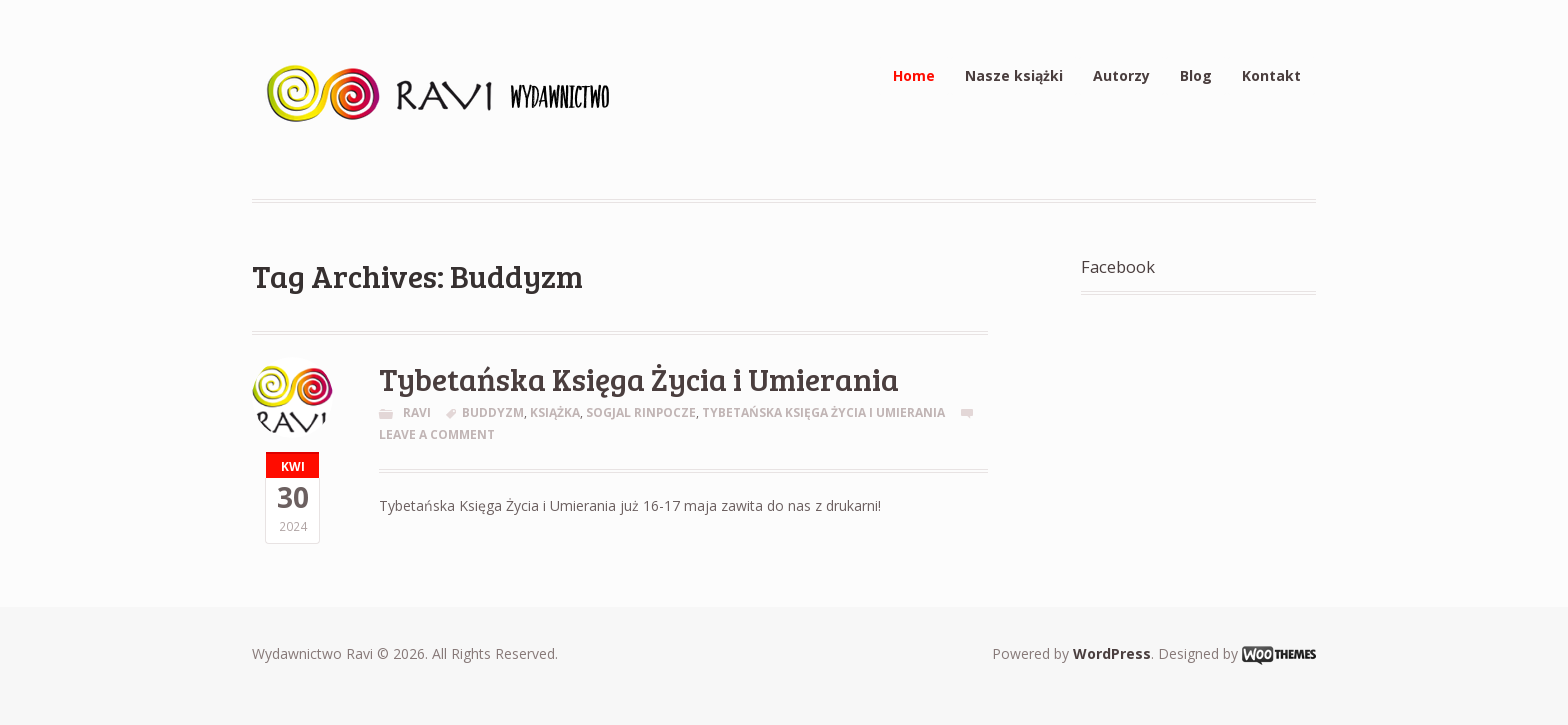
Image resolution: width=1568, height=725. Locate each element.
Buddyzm (493, 412)
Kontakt (1271, 75)
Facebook (1118, 266)
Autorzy (1121, 75)
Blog (1196, 75)
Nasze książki (1014, 75)
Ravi (417, 412)
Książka (555, 412)
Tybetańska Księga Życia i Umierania (639, 378)
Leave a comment (437, 434)
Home (914, 75)
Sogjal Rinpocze (641, 412)
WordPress (1112, 653)
